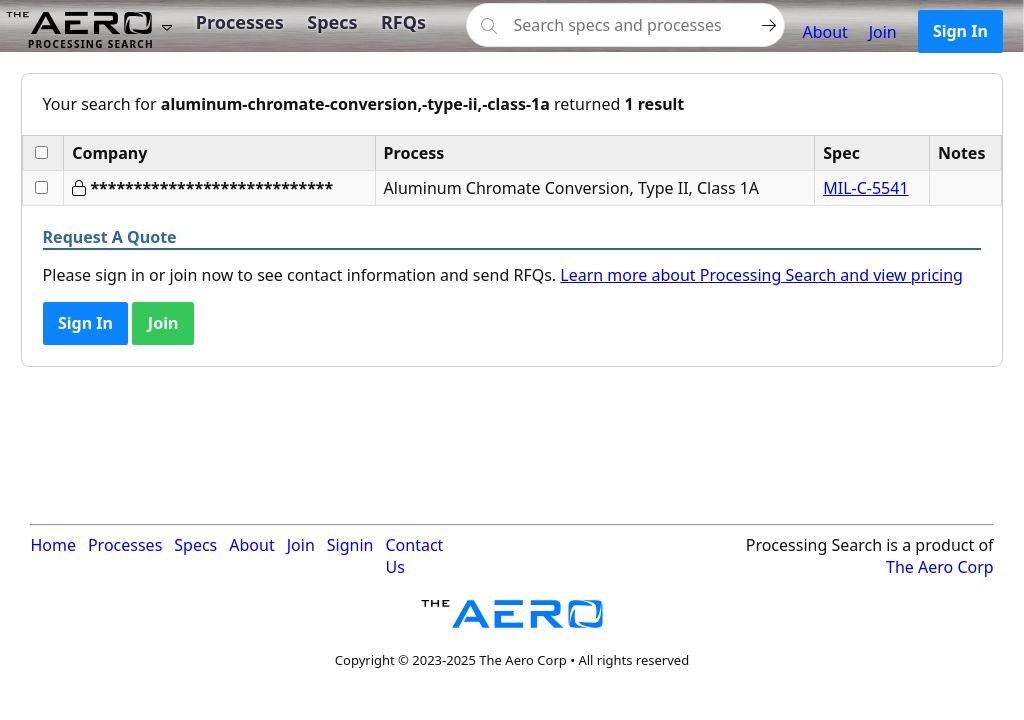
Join (883, 32)
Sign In (960, 31)
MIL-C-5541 (865, 188)
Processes (240, 22)
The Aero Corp (940, 567)
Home (53, 545)
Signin (350, 545)
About (824, 32)
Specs (332, 22)
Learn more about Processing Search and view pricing (761, 275)
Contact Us (414, 556)
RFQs (403, 22)
